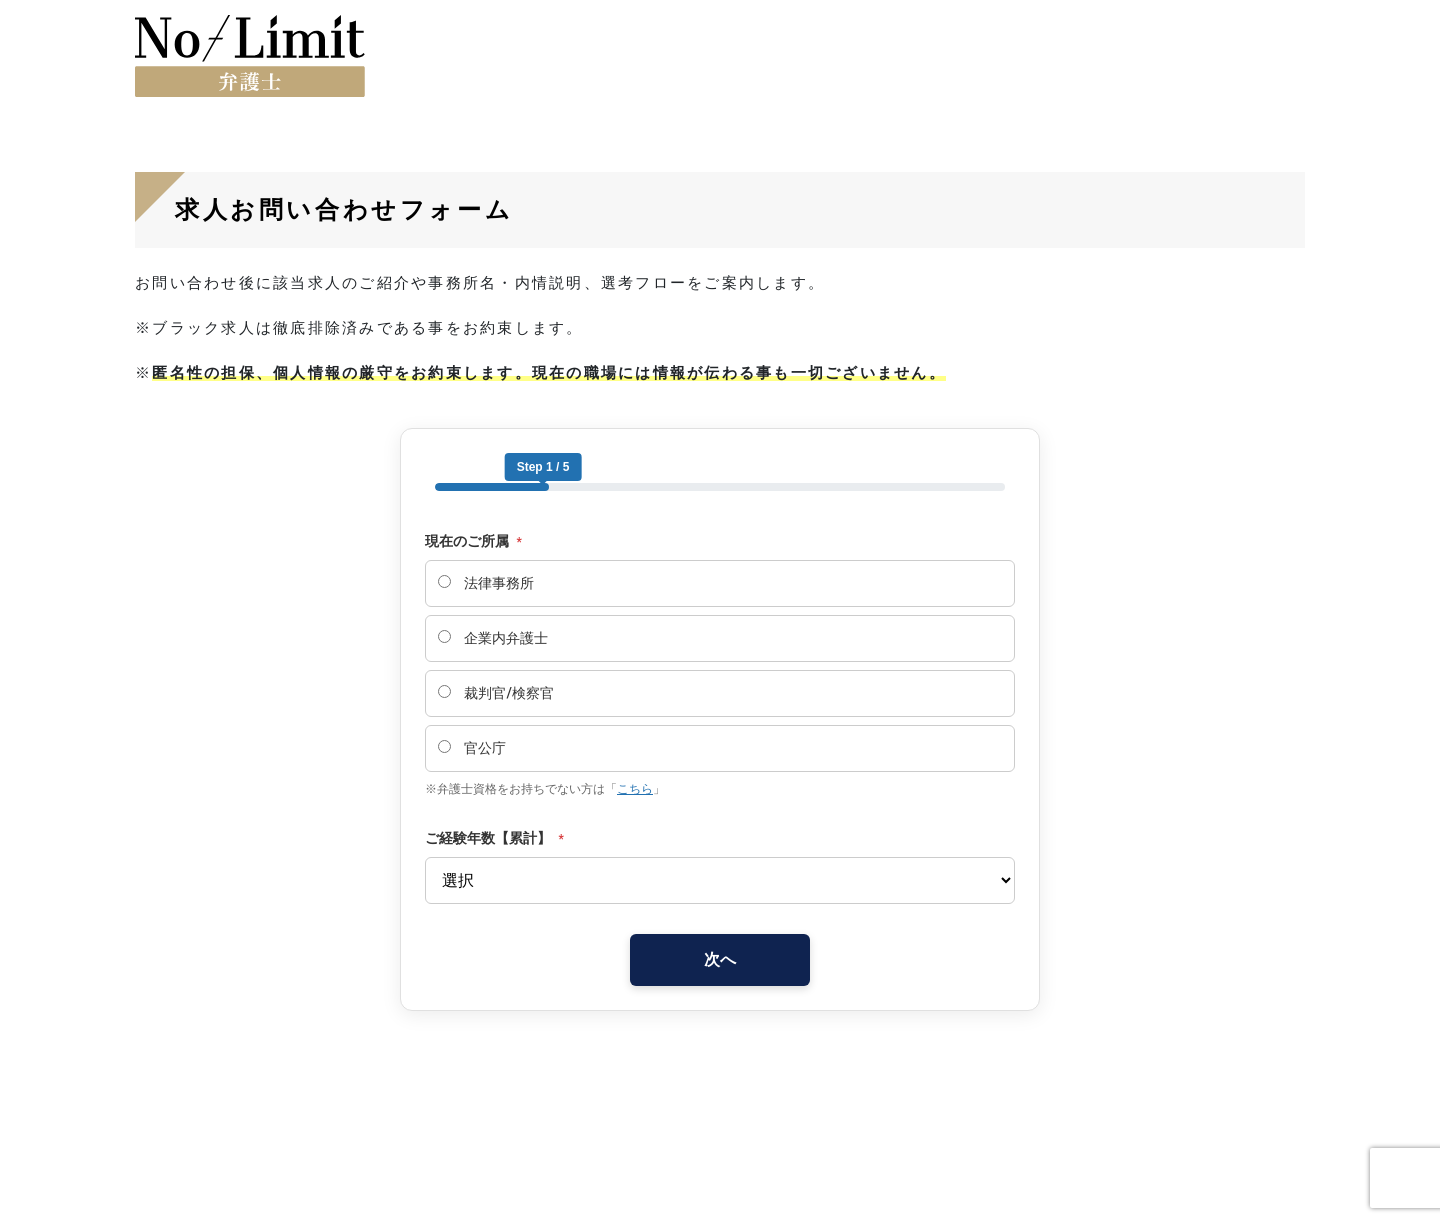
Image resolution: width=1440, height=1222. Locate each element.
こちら (635, 789)
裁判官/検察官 (496, 693)
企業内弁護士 (493, 638)
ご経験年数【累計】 (494, 838)
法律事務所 (486, 583)
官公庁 (472, 748)
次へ (720, 959)
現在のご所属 (473, 541)
